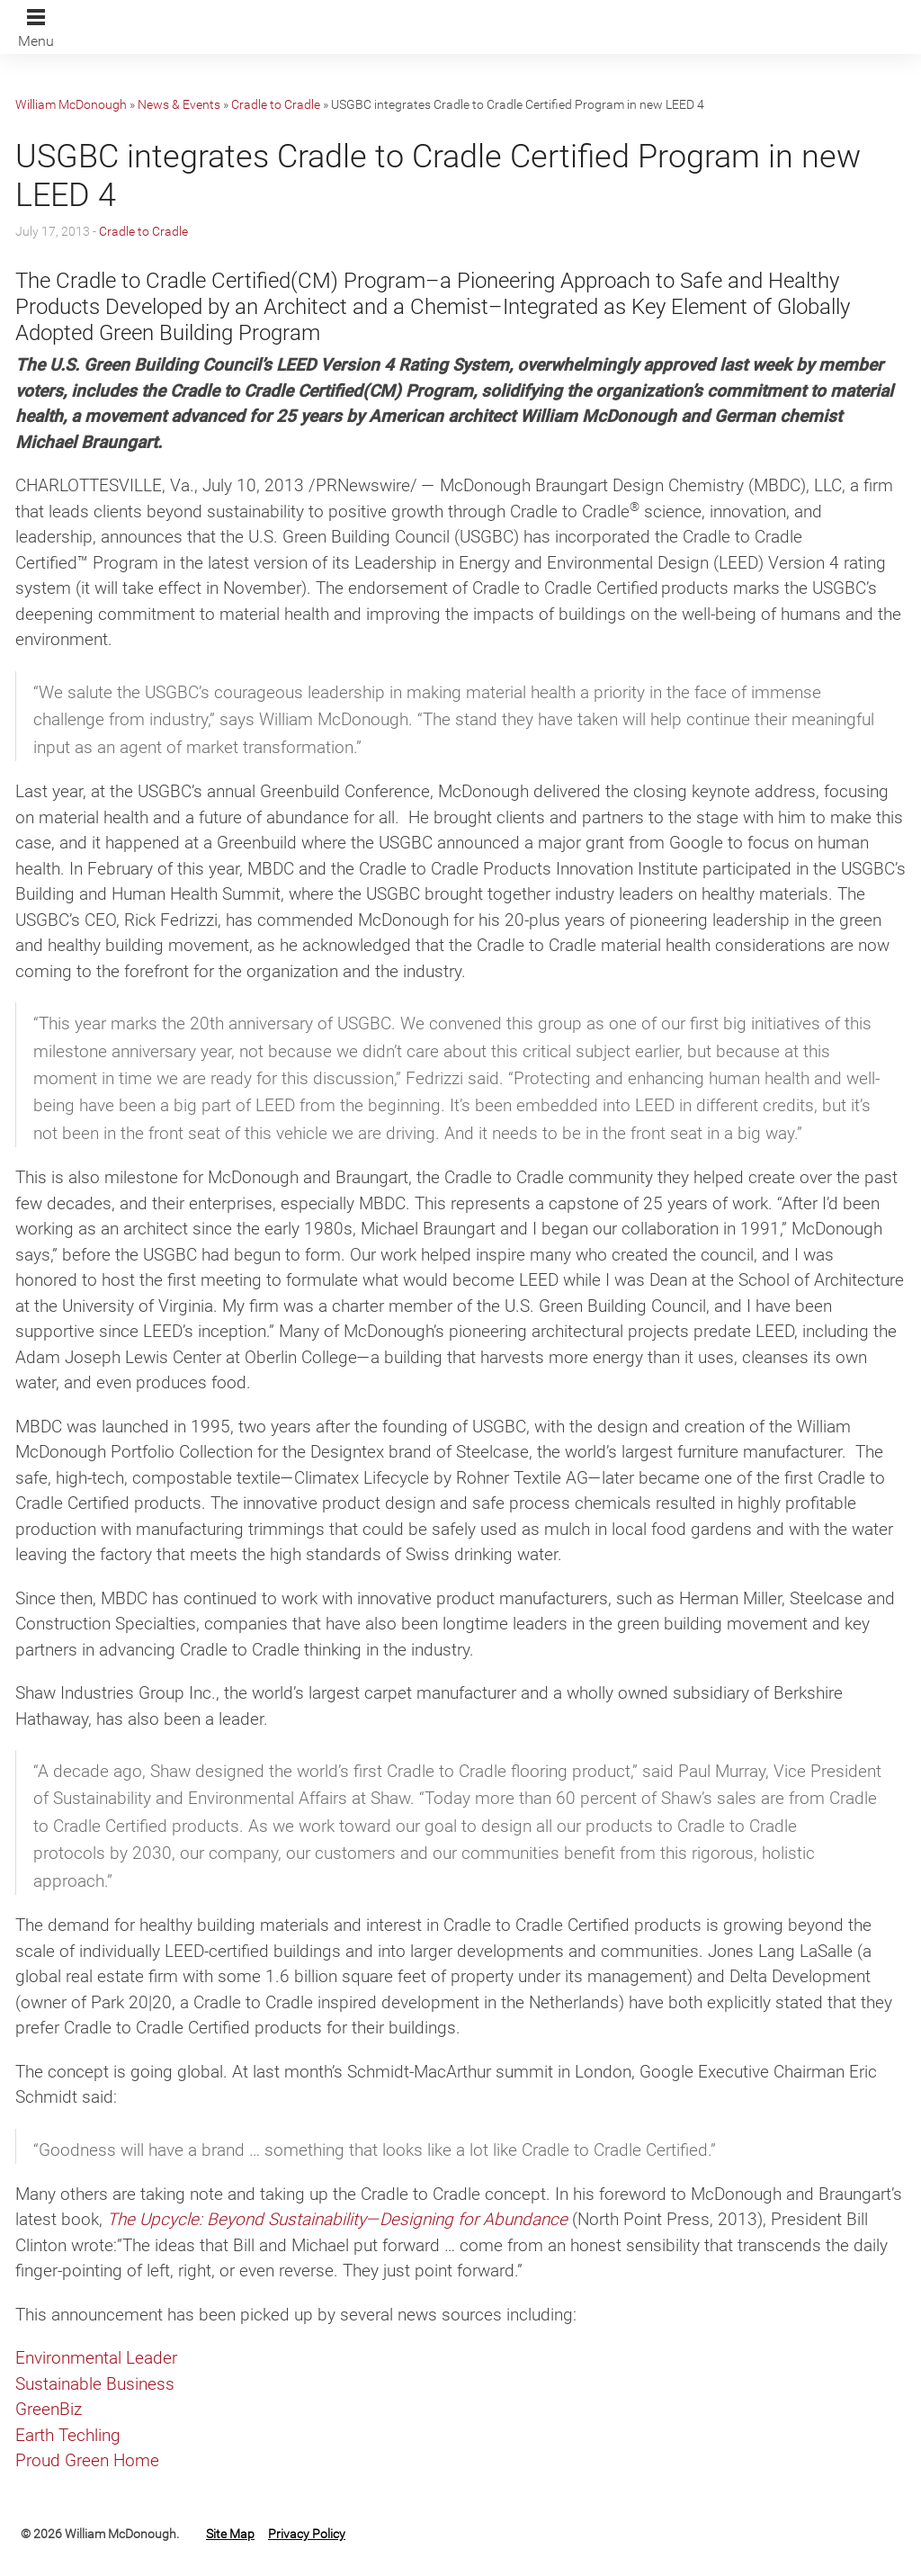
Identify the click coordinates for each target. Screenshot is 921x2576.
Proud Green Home (87, 2460)
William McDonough (71, 104)
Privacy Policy (306, 2534)
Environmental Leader (96, 2357)
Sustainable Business (94, 2384)
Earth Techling (68, 2435)
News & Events (179, 104)
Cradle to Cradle (275, 104)
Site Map (230, 2534)
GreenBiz (48, 2409)
